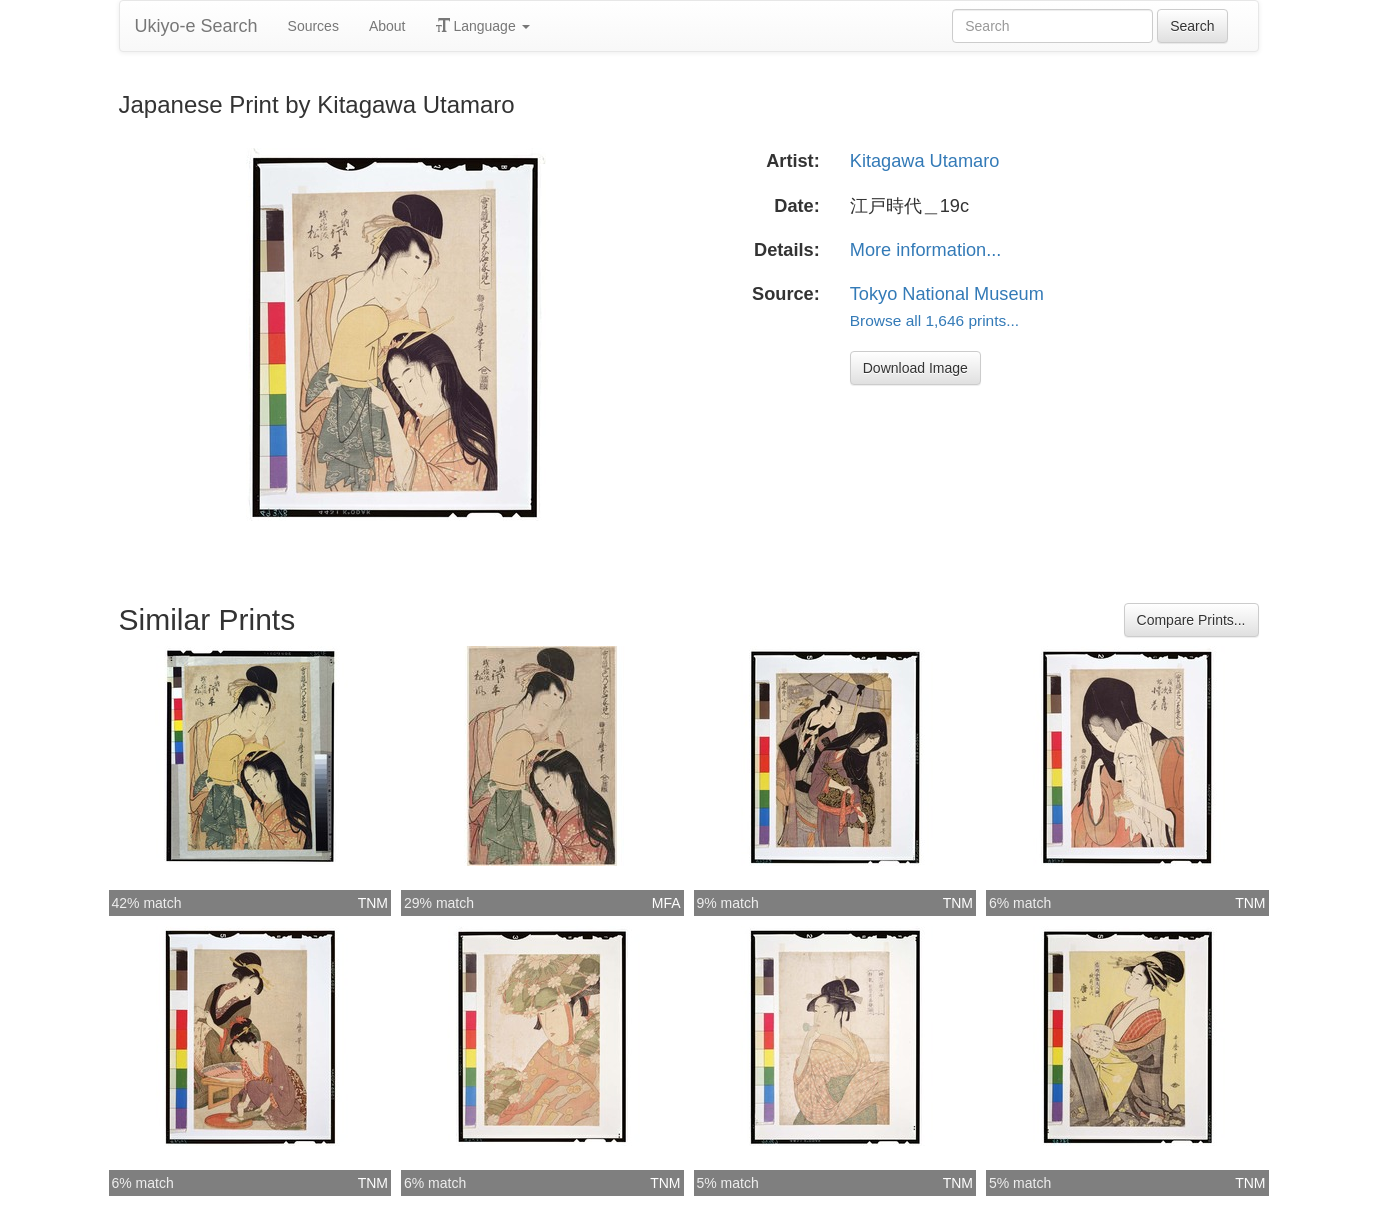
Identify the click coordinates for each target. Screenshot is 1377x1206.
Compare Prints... (1191, 620)
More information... (926, 250)
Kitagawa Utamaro (925, 161)
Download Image (915, 368)
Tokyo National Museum (947, 294)
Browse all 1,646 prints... (934, 320)
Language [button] (483, 26)
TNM (373, 903)
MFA (666, 903)
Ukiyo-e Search (196, 26)
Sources (313, 26)
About (387, 26)
